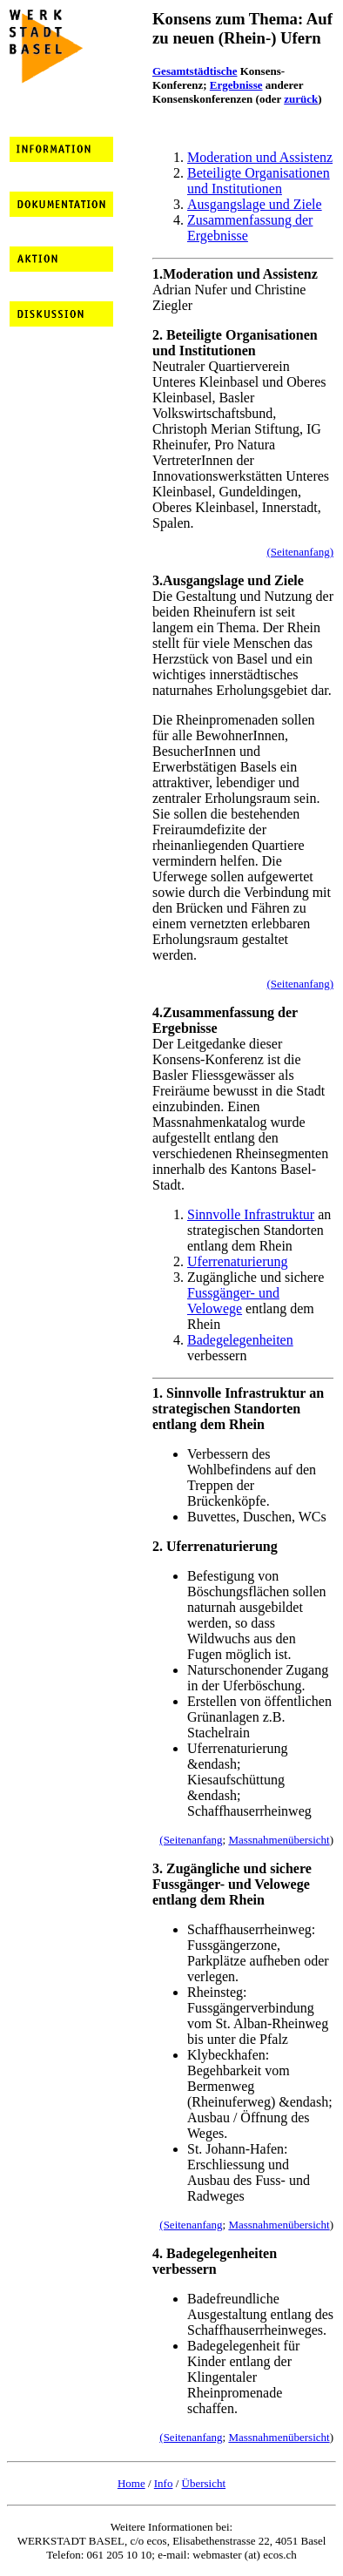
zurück (301, 98)
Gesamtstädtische (195, 71)
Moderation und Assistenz (260, 157)
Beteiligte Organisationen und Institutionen (258, 180)
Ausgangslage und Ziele (254, 204)
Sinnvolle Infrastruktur (250, 1214)
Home (131, 2483)
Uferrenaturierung (237, 1261)
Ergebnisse (236, 84)
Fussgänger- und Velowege (233, 1300)
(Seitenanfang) (299, 551)
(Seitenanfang (190, 1839)
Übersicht (204, 2483)
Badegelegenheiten (240, 1339)
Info (163, 2483)
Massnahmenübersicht (278, 1839)
